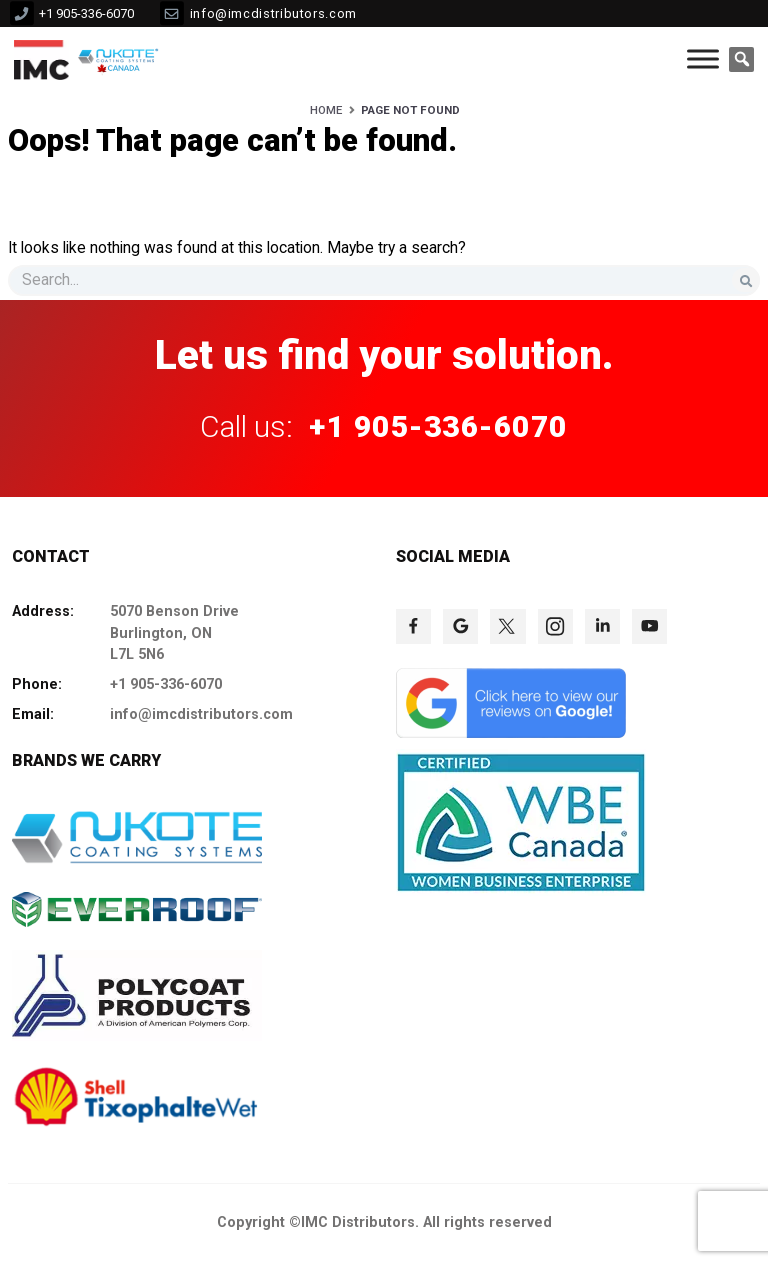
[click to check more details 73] (413, 626)
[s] (384, 280)
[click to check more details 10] (120, 59)
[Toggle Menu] (703, 59)
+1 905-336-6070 (86, 13)
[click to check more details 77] (602, 626)
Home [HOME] (326, 110)
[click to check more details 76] (555, 626)
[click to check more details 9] (41, 59)
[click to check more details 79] (511, 733)
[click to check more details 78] (649, 626)
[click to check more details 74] (460, 626)
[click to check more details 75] (507, 626)
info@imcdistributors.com (273, 13)
